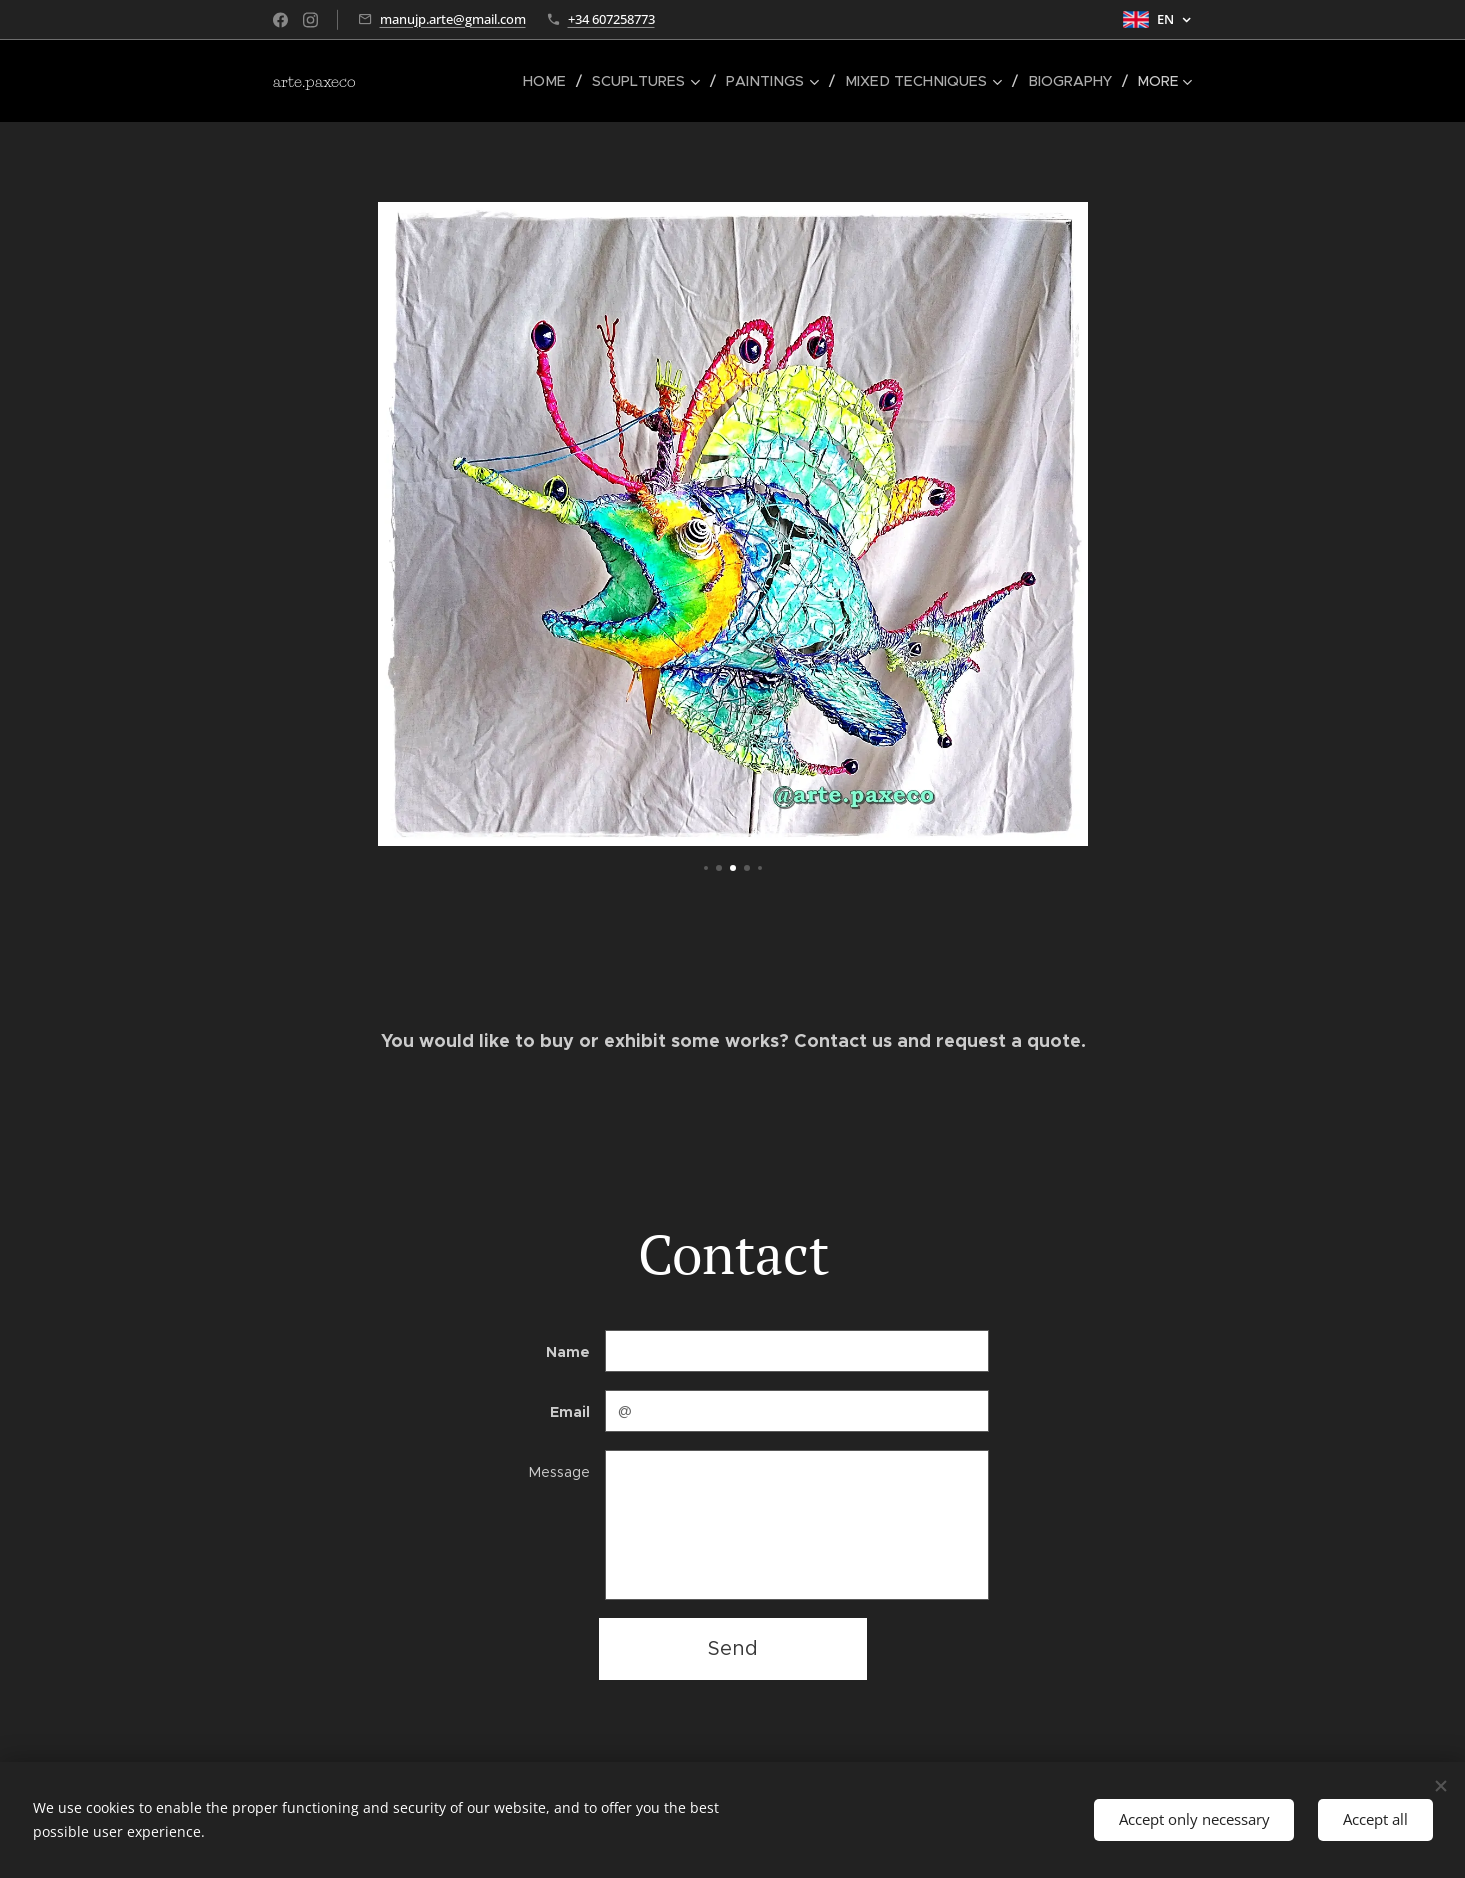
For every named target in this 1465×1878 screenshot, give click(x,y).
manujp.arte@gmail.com (453, 19)
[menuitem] (450, 81)
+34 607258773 (611, 19)
